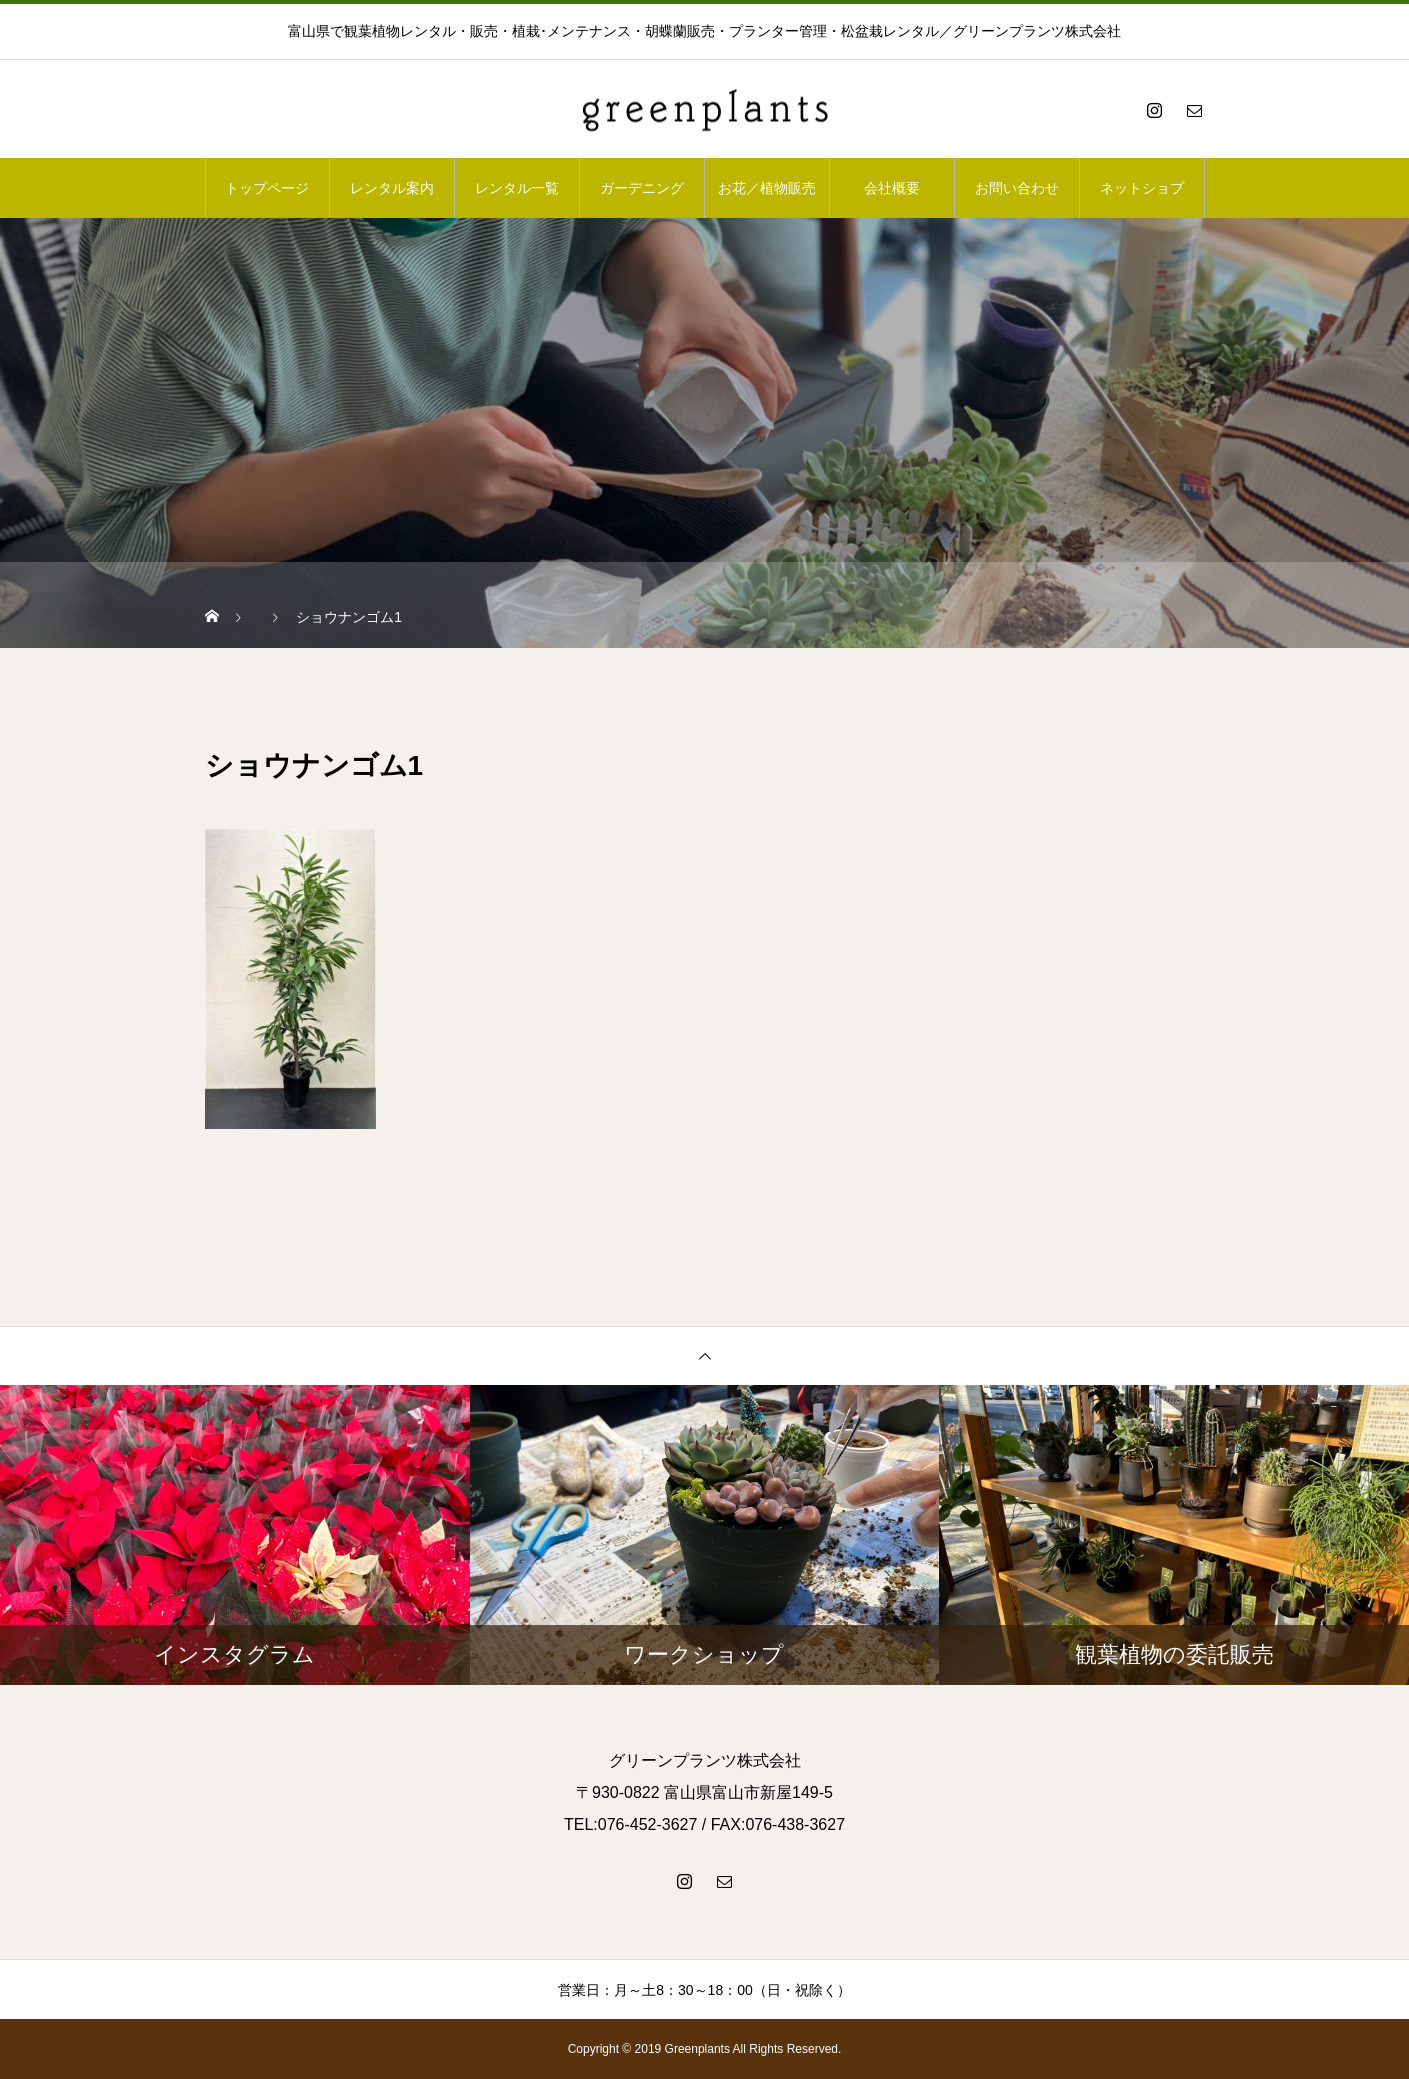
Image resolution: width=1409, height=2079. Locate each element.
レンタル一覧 (517, 188)
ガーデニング (642, 188)
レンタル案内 (392, 188)
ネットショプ (1142, 188)
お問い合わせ (1017, 188)
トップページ (267, 188)
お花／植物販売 (767, 188)
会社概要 (892, 188)
